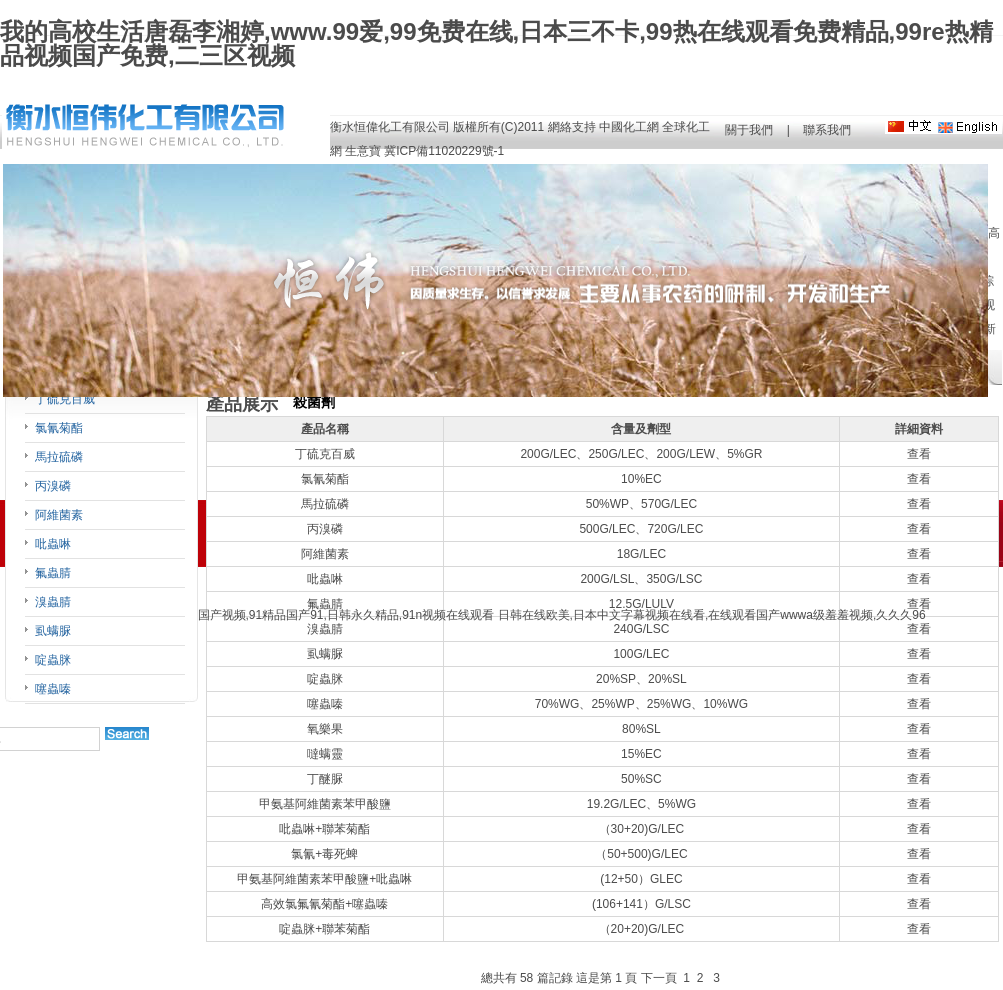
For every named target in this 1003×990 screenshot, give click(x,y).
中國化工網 (629, 127)
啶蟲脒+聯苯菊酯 (324, 929)
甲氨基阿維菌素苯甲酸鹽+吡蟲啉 (324, 879)
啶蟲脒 (53, 660)
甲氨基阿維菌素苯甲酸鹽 (325, 804)
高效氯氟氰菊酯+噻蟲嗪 (324, 904)
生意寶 (363, 151)
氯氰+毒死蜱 (324, 854)
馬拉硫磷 (59, 457)
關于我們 (749, 130)
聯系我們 (827, 130)
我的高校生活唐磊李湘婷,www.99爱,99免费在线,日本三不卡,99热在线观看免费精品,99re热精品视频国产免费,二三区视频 (496, 43)
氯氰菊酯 (59, 428)
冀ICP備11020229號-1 (444, 151)
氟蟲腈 (53, 573)
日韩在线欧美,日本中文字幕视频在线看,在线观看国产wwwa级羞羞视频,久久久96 (712, 615)
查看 (919, 454)
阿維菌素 (59, 515)
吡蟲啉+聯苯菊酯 (324, 829)
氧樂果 (325, 729)
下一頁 (659, 978)
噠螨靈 (325, 754)
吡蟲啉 (53, 544)
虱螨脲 (53, 631)
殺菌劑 (314, 402)
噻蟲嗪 (53, 689)
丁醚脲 (325, 779)
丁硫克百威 (65, 399)
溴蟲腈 (53, 602)
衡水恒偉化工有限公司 (390, 127)
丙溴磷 (53, 486)
